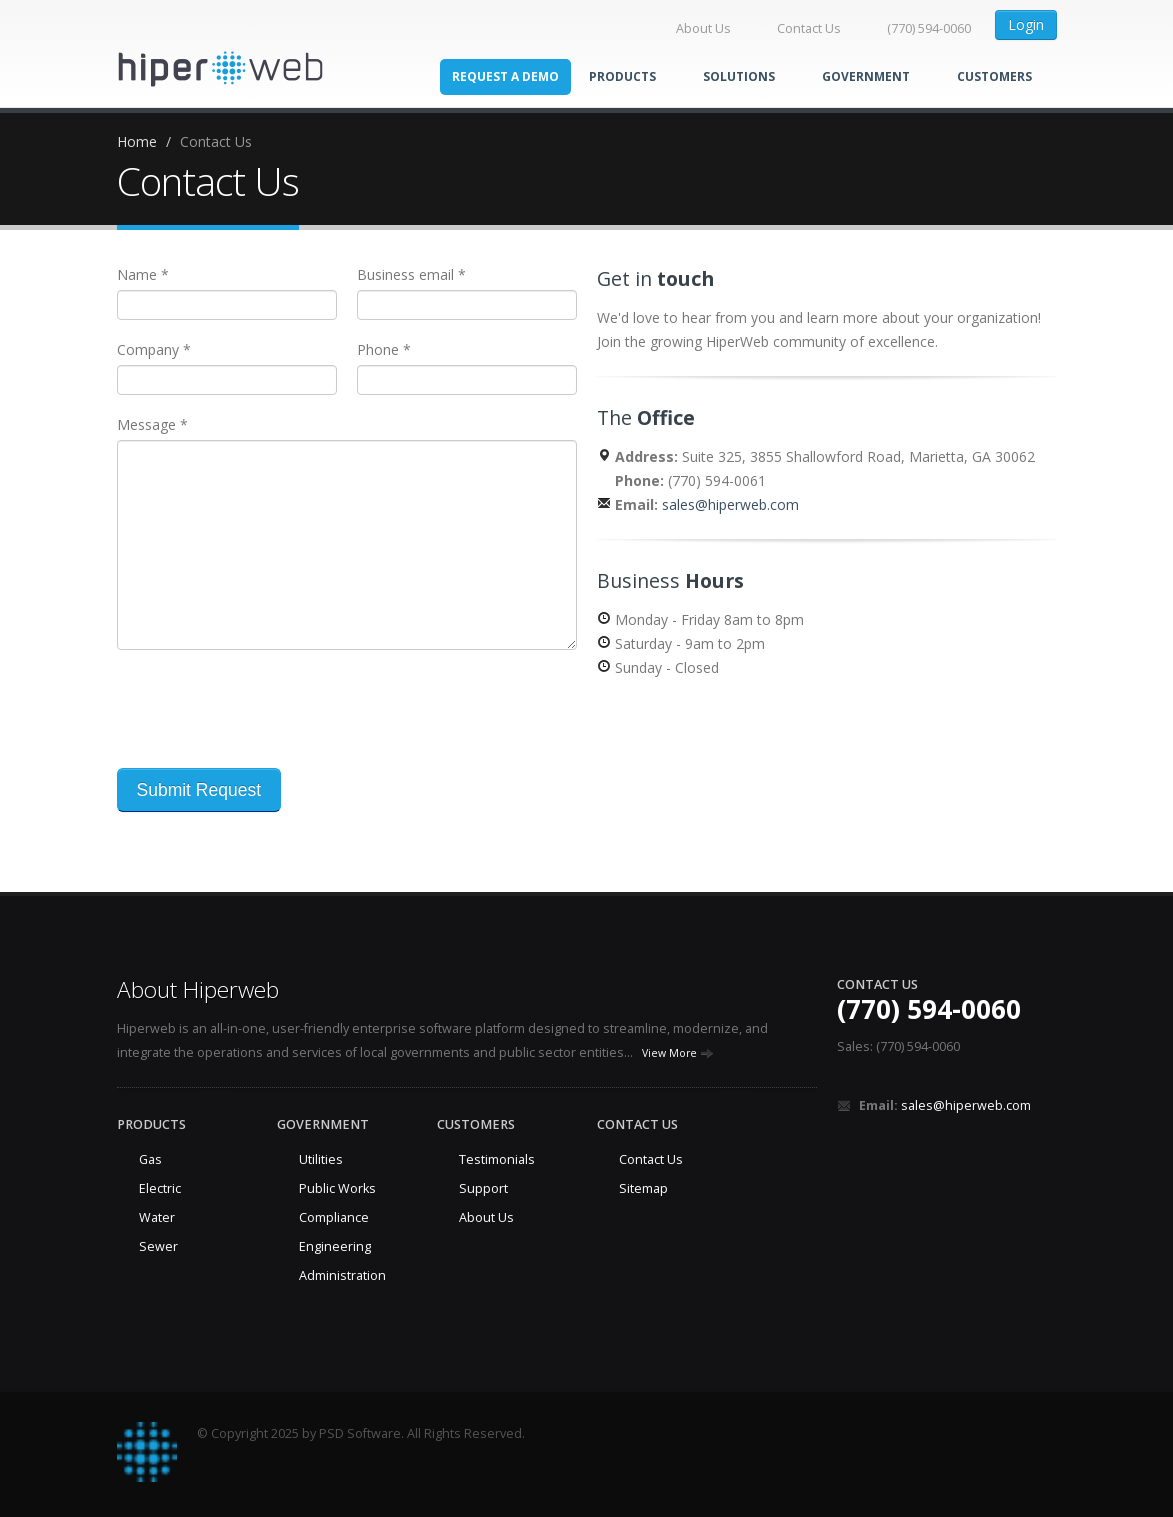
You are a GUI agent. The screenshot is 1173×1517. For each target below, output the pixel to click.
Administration (342, 1275)
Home (137, 141)
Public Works (337, 1188)
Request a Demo (505, 76)
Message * (152, 424)
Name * (143, 274)
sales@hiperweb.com (730, 504)
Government (874, 76)
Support (483, 1188)
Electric (160, 1188)
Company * (154, 349)
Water (157, 1217)
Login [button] (1026, 24)
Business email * (411, 274)
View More (678, 1053)
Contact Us (799, 28)
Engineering (335, 1246)
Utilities (321, 1159)
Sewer (158, 1246)
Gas (150, 1159)
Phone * (384, 349)
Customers (994, 76)
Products (631, 76)
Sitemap (643, 1188)
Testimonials (497, 1159)
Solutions (747, 76)
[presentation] (269, 709)
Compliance (334, 1217)
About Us (693, 28)
